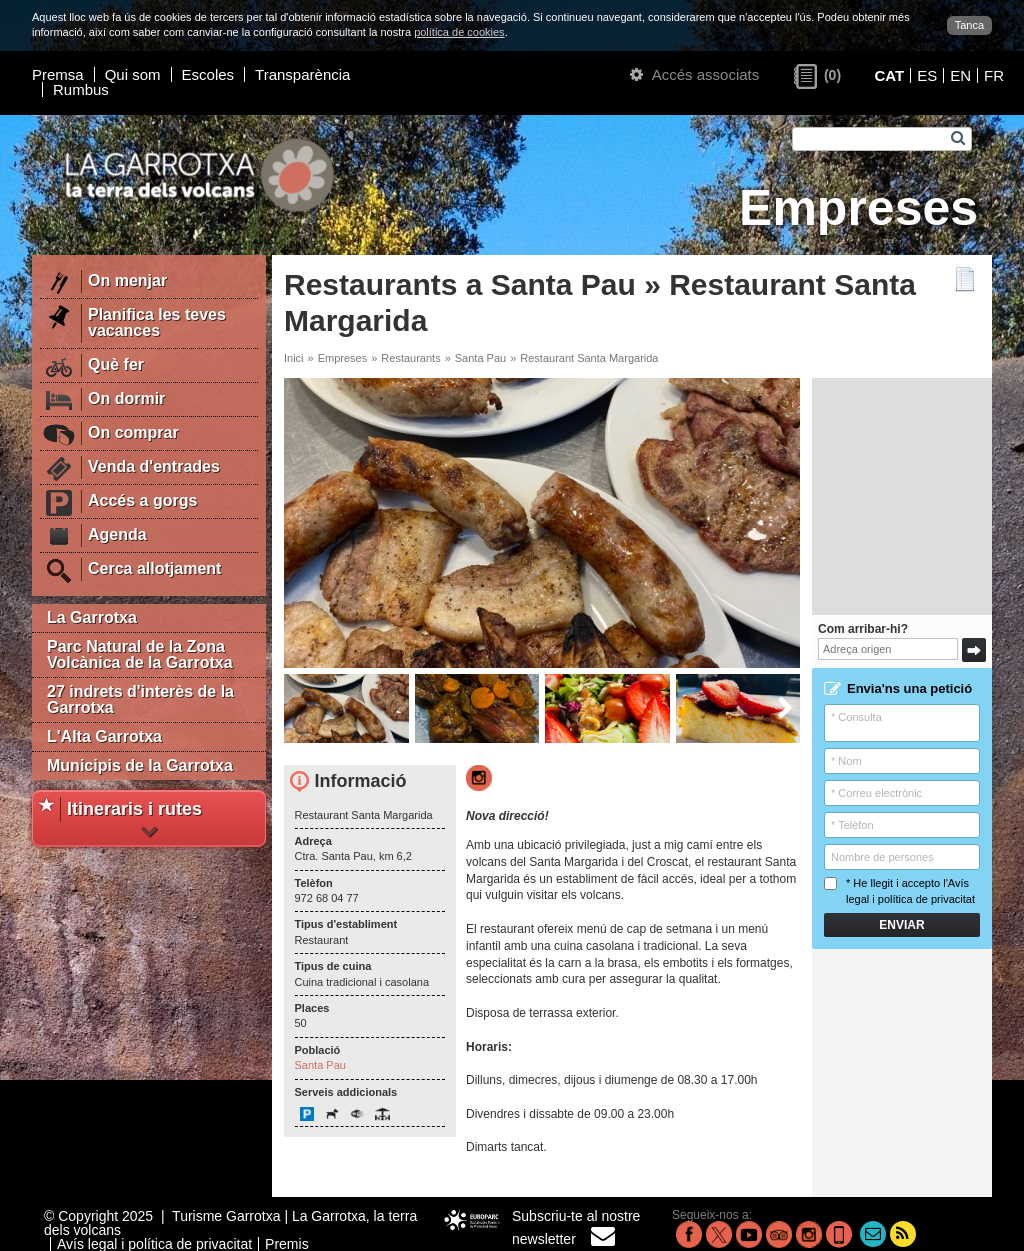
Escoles (208, 74)
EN (960, 75)
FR (994, 75)
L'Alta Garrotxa (104, 736)
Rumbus (81, 89)
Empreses (343, 358)
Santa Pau (480, 358)
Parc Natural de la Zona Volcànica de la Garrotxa (140, 654)
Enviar (901, 925)
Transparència (302, 74)
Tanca (969, 25)
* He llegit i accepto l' (899, 890)
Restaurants (410, 358)
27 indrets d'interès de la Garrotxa (140, 699)
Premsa (58, 74)
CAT (889, 75)
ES (927, 75)
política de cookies (459, 32)
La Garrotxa (92, 617)
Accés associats (694, 74)
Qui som (133, 74)
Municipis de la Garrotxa (140, 765)
